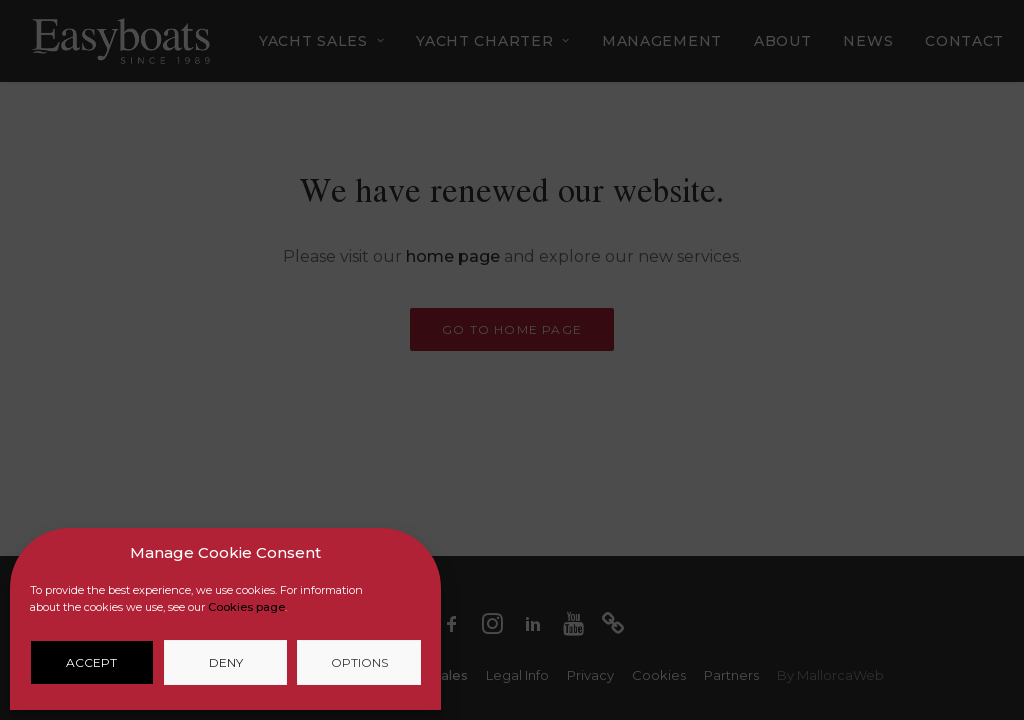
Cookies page (246, 607)
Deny (226, 662)
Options (359, 662)
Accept (91, 662)
